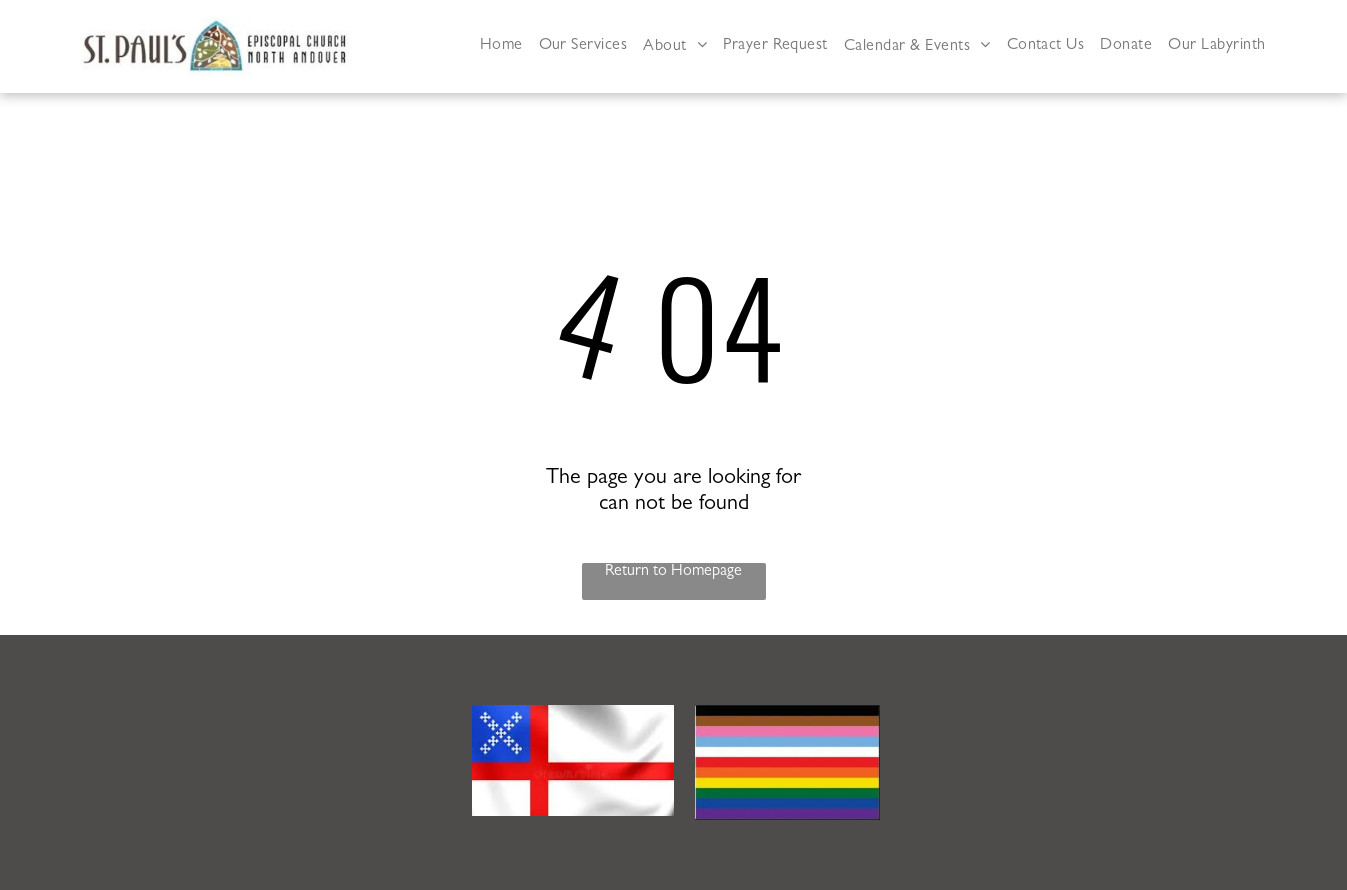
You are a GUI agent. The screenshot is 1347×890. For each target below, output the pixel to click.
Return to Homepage (673, 572)
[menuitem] (501, 46)
